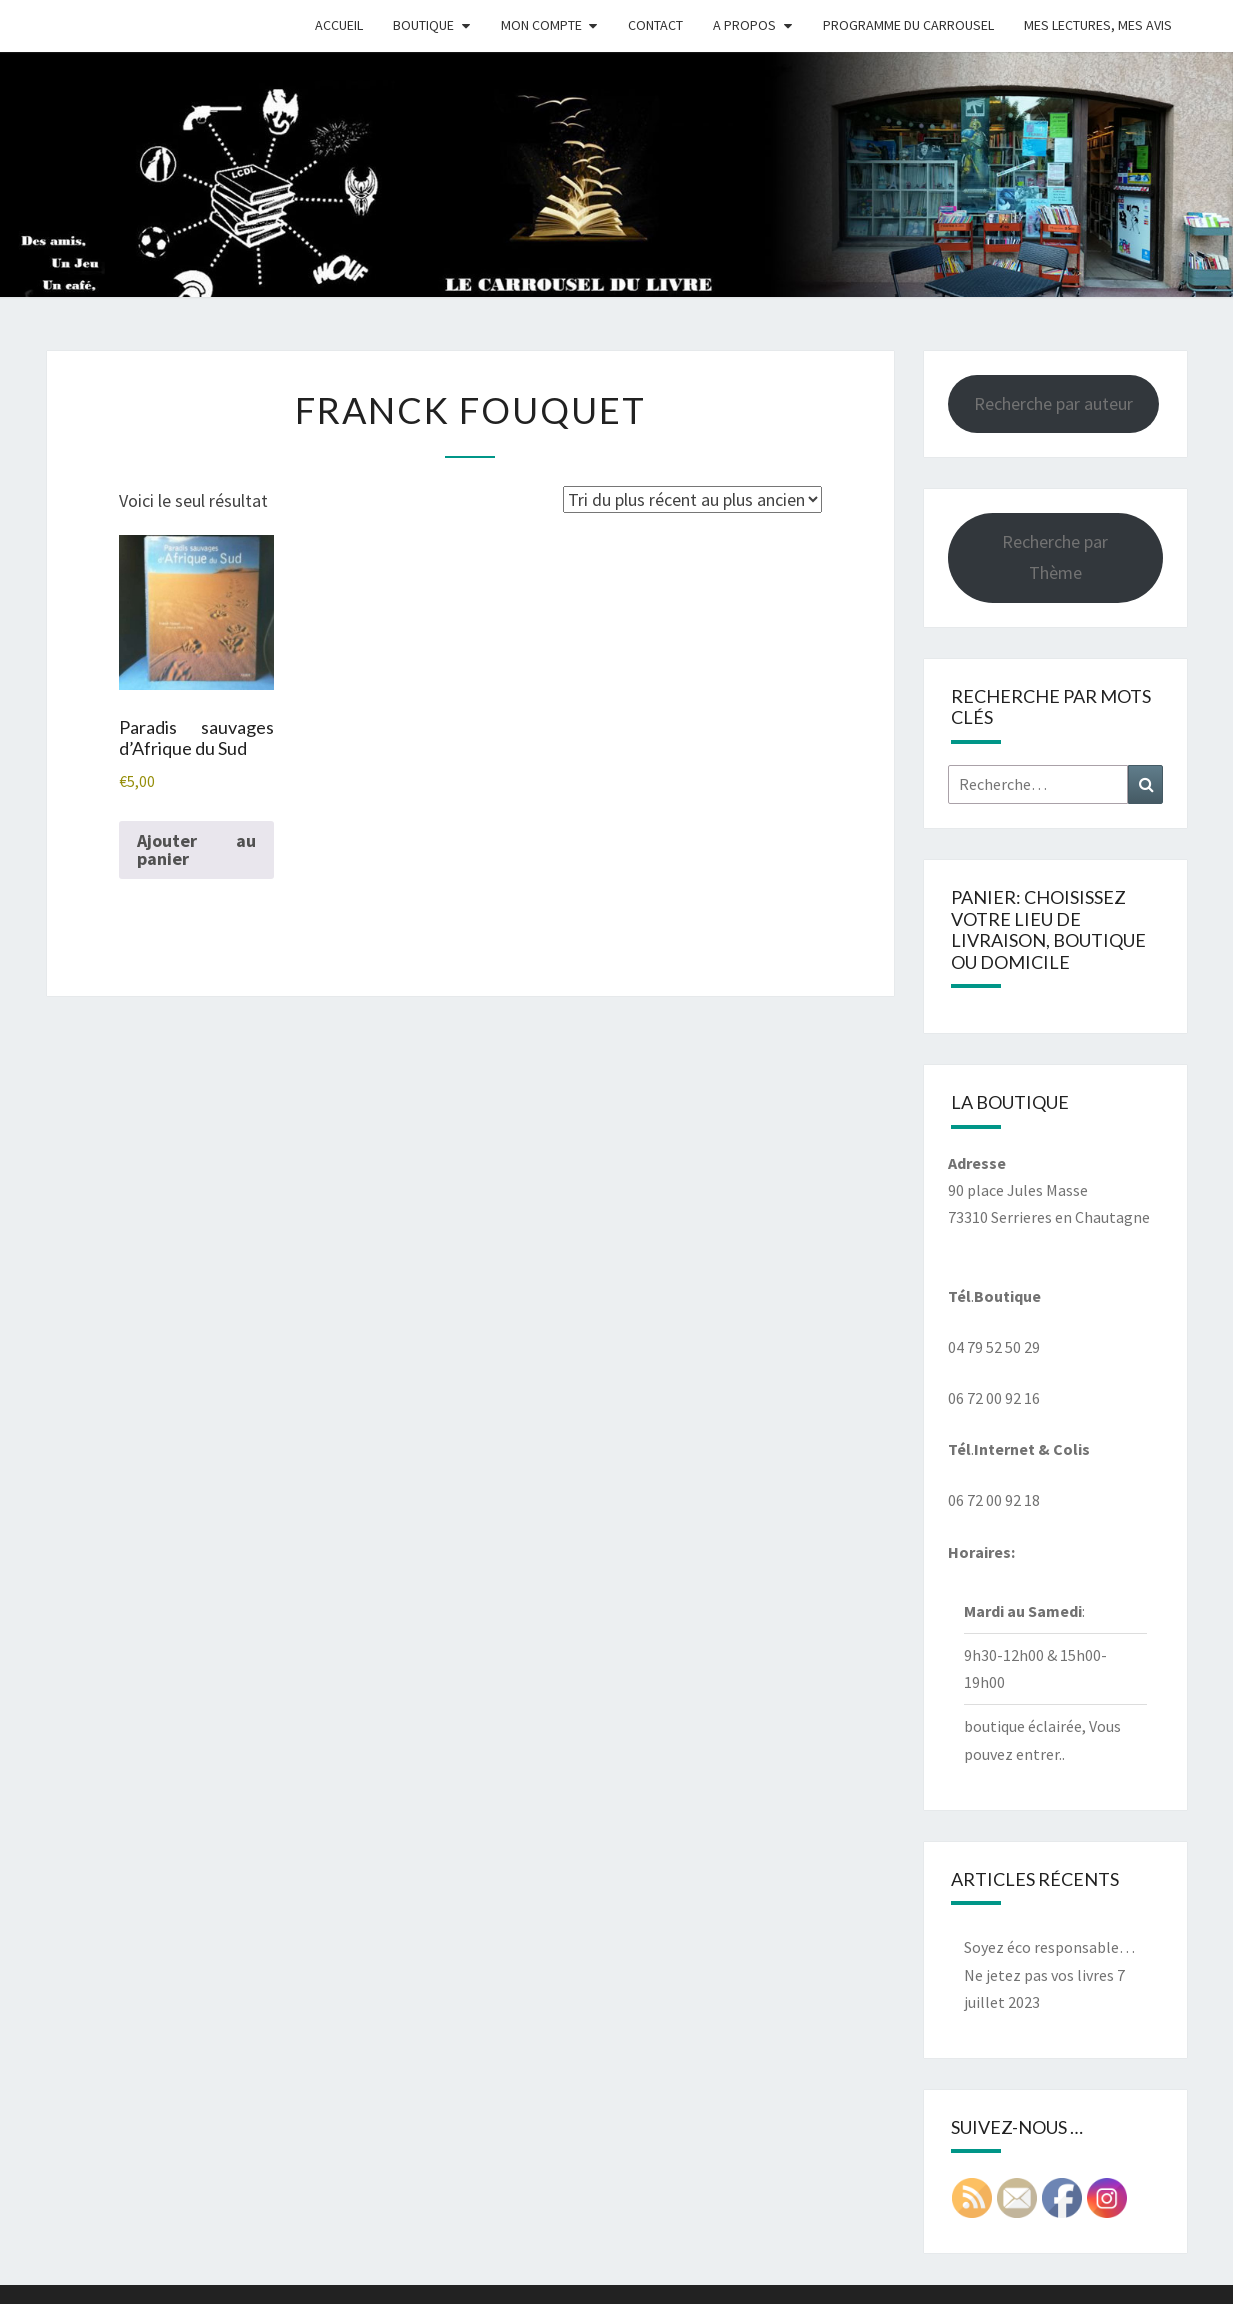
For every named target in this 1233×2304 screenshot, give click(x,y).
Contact (655, 25)
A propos (744, 25)
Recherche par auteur (1053, 403)
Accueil (339, 25)
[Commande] (692, 499)
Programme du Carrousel (908, 25)
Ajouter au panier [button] (196, 849)
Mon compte (541, 25)
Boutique (423, 25)
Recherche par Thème (1055, 557)
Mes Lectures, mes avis (1098, 25)
